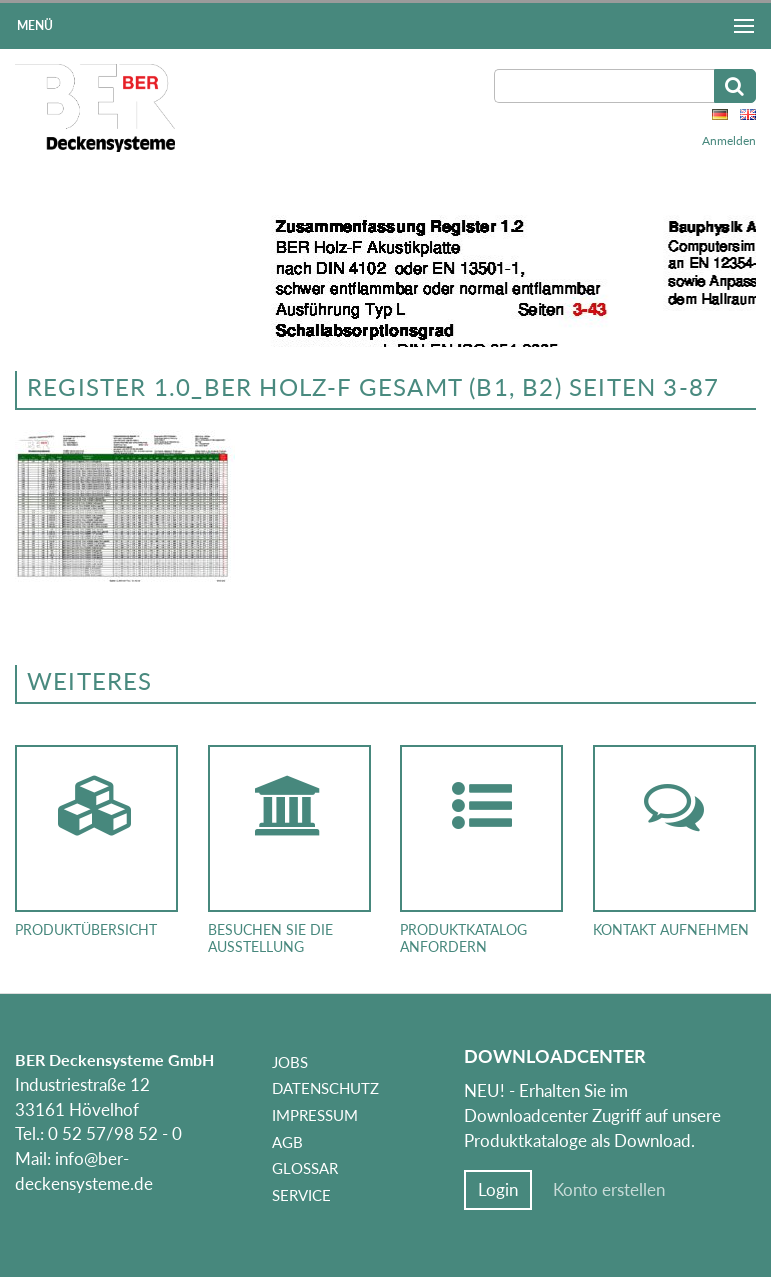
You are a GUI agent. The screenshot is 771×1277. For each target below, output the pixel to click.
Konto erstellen (609, 1190)
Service (301, 1195)
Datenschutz (325, 1088)
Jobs (290, 1062)
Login (498, 1190)
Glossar (305, 1168)
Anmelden (729, 140)
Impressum (315, 1115)
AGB (287, 1142)
